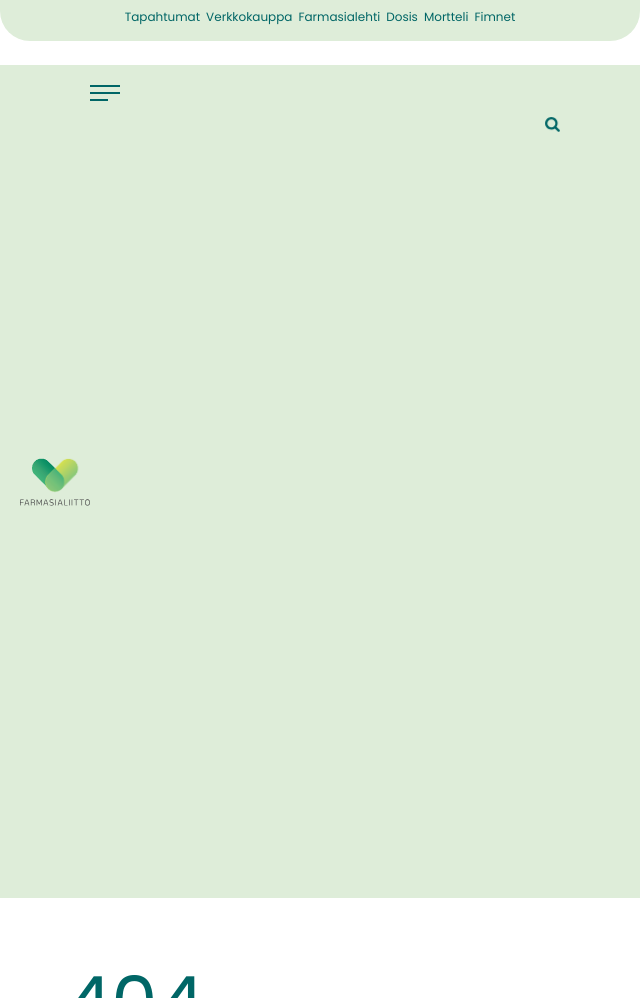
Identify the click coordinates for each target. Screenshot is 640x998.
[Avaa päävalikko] (115, 93)
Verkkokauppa (249, 18)
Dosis (402, 18)
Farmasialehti (339, 18)
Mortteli (446, 18)
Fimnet (494, 18)
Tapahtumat (162, 18)
